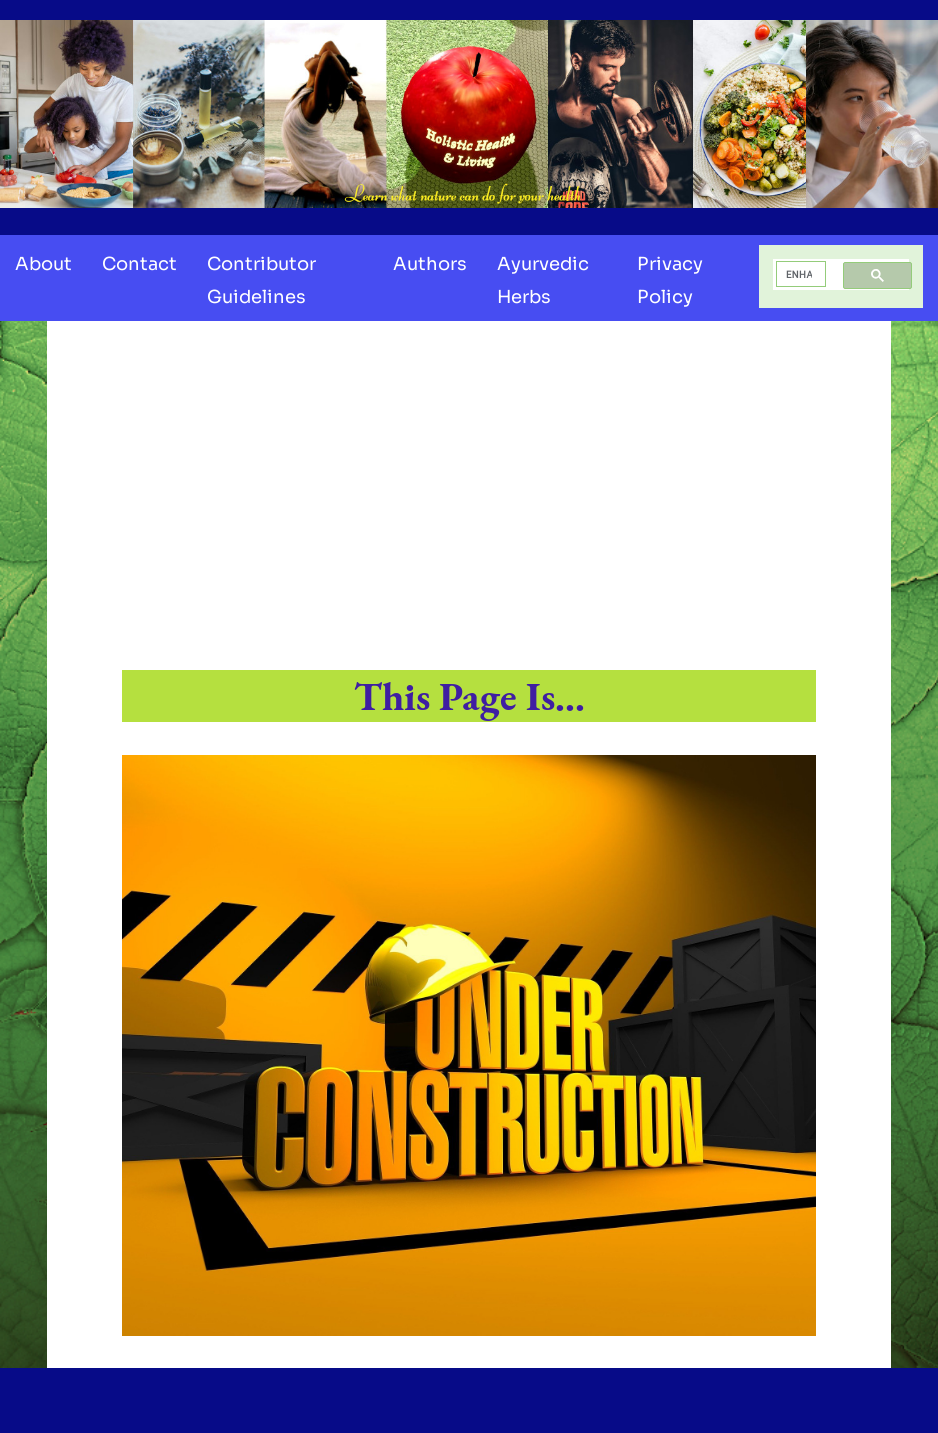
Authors (430, 264)
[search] (799, 274)
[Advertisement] (469, 497)
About (43, 264)
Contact (139, 264)
